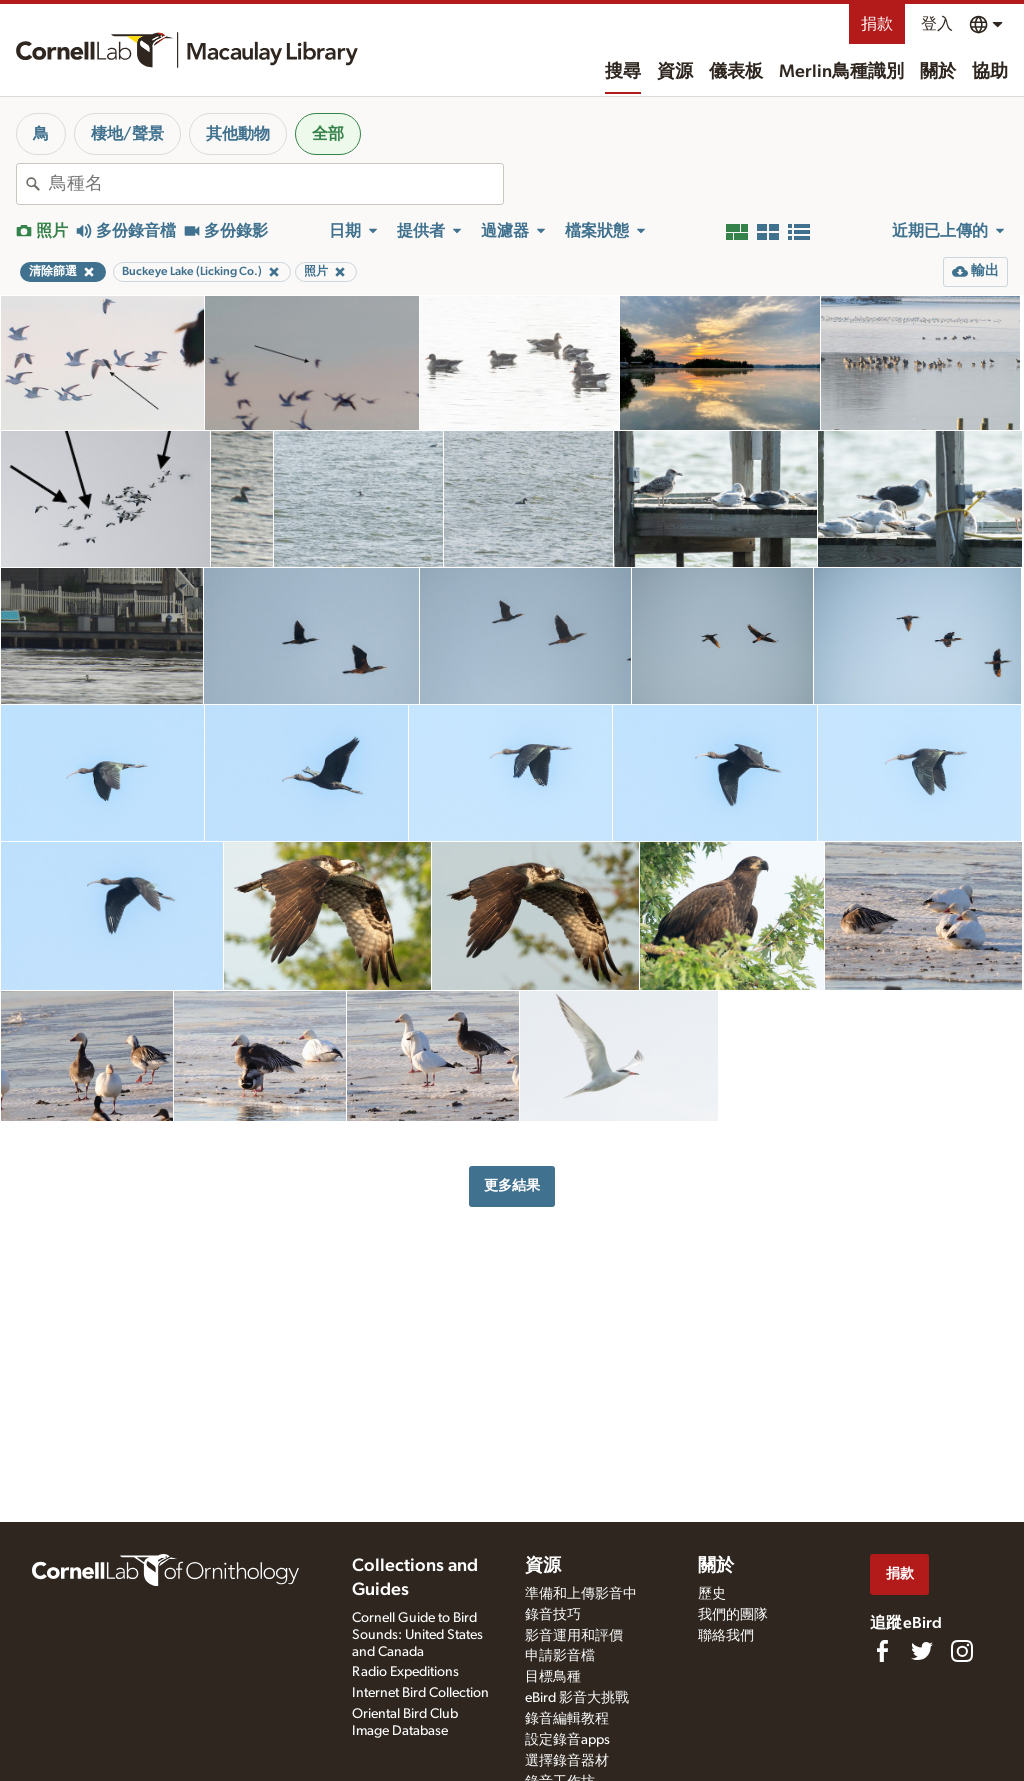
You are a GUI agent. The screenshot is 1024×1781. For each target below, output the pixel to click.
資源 (675, 72)
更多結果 (512, 1185)
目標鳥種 (553, 1677)
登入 (937, 24)
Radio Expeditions (405, 1672)
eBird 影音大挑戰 (577, 1698)
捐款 (877, 24)
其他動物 (238, 134)
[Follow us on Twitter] (922, 1651)
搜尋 (623, 72)
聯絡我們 (726, 1636)
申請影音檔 (560, 1656)
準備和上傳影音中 (581, 1594)
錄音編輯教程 (567, 1719)
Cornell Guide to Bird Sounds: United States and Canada (417, 1635)
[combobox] (276, 184)
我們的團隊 (733, 1615)
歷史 (712, 1594)
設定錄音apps (567, 1740)
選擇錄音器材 (567, 1761)
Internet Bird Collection (420, 1693)
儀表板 (736, 72)
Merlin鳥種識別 (841, 72)
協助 (990, 72)
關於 (938, 72)
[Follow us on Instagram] (962, 1651)
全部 (328, 134)
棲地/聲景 (127, 134)
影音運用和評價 (574, 1636)
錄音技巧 (553, 1615)
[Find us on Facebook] (882, 1651)
